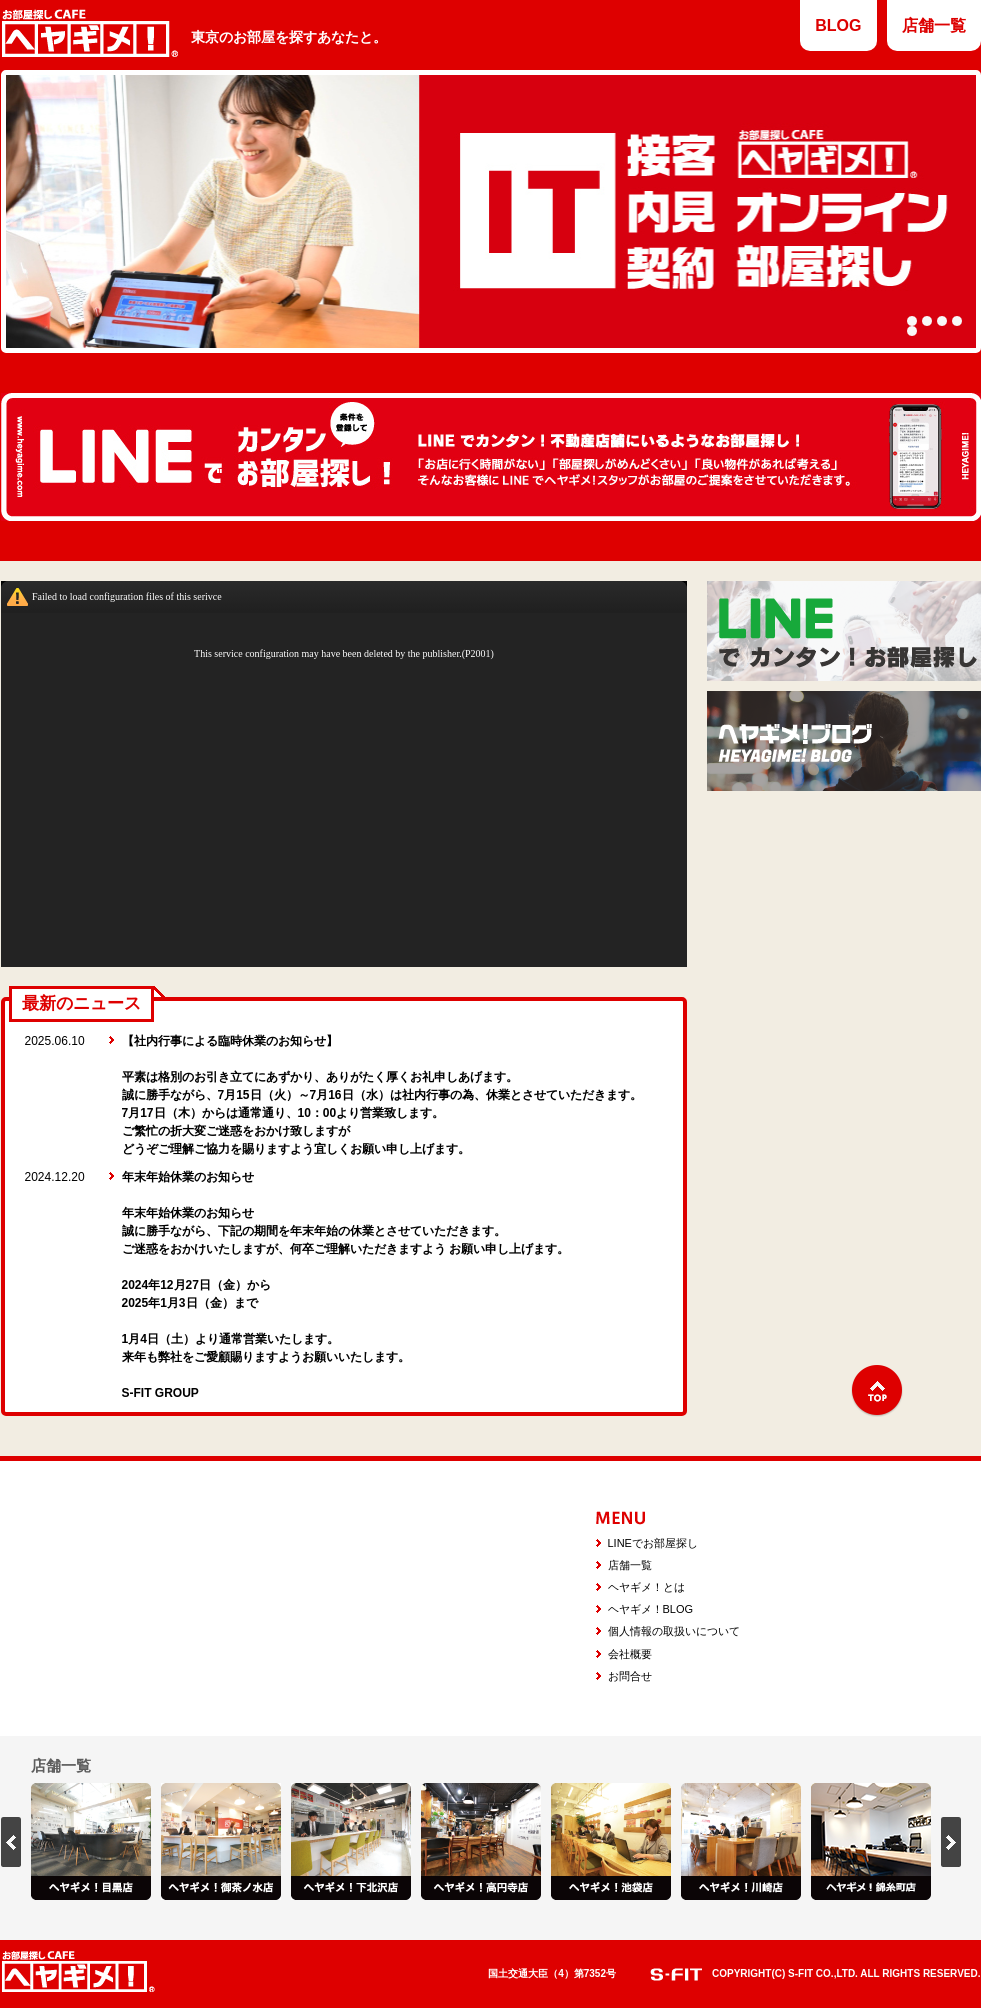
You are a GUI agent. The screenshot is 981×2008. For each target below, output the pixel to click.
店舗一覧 (934, 25)
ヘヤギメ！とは (646, 1587)
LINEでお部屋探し (653, 1543)
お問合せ (630, 1676)
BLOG (838, 25)
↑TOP (877, 1391)
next (951, 1842)
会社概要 (630, 1654)
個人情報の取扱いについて (674, 1631)
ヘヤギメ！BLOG (651, 1609)
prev (11, 1842)
